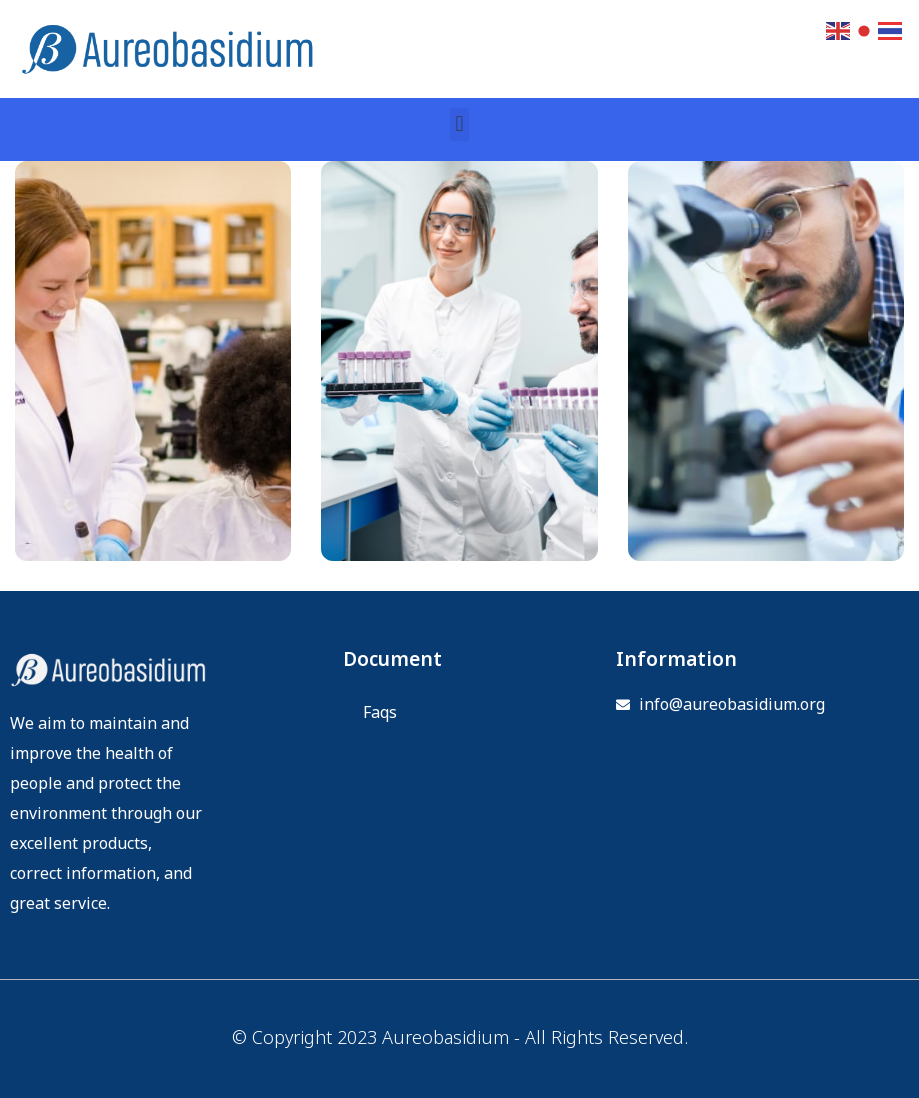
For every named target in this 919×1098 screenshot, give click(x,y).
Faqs (380, 713)
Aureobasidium (445, 1038)
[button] (459, 124)
